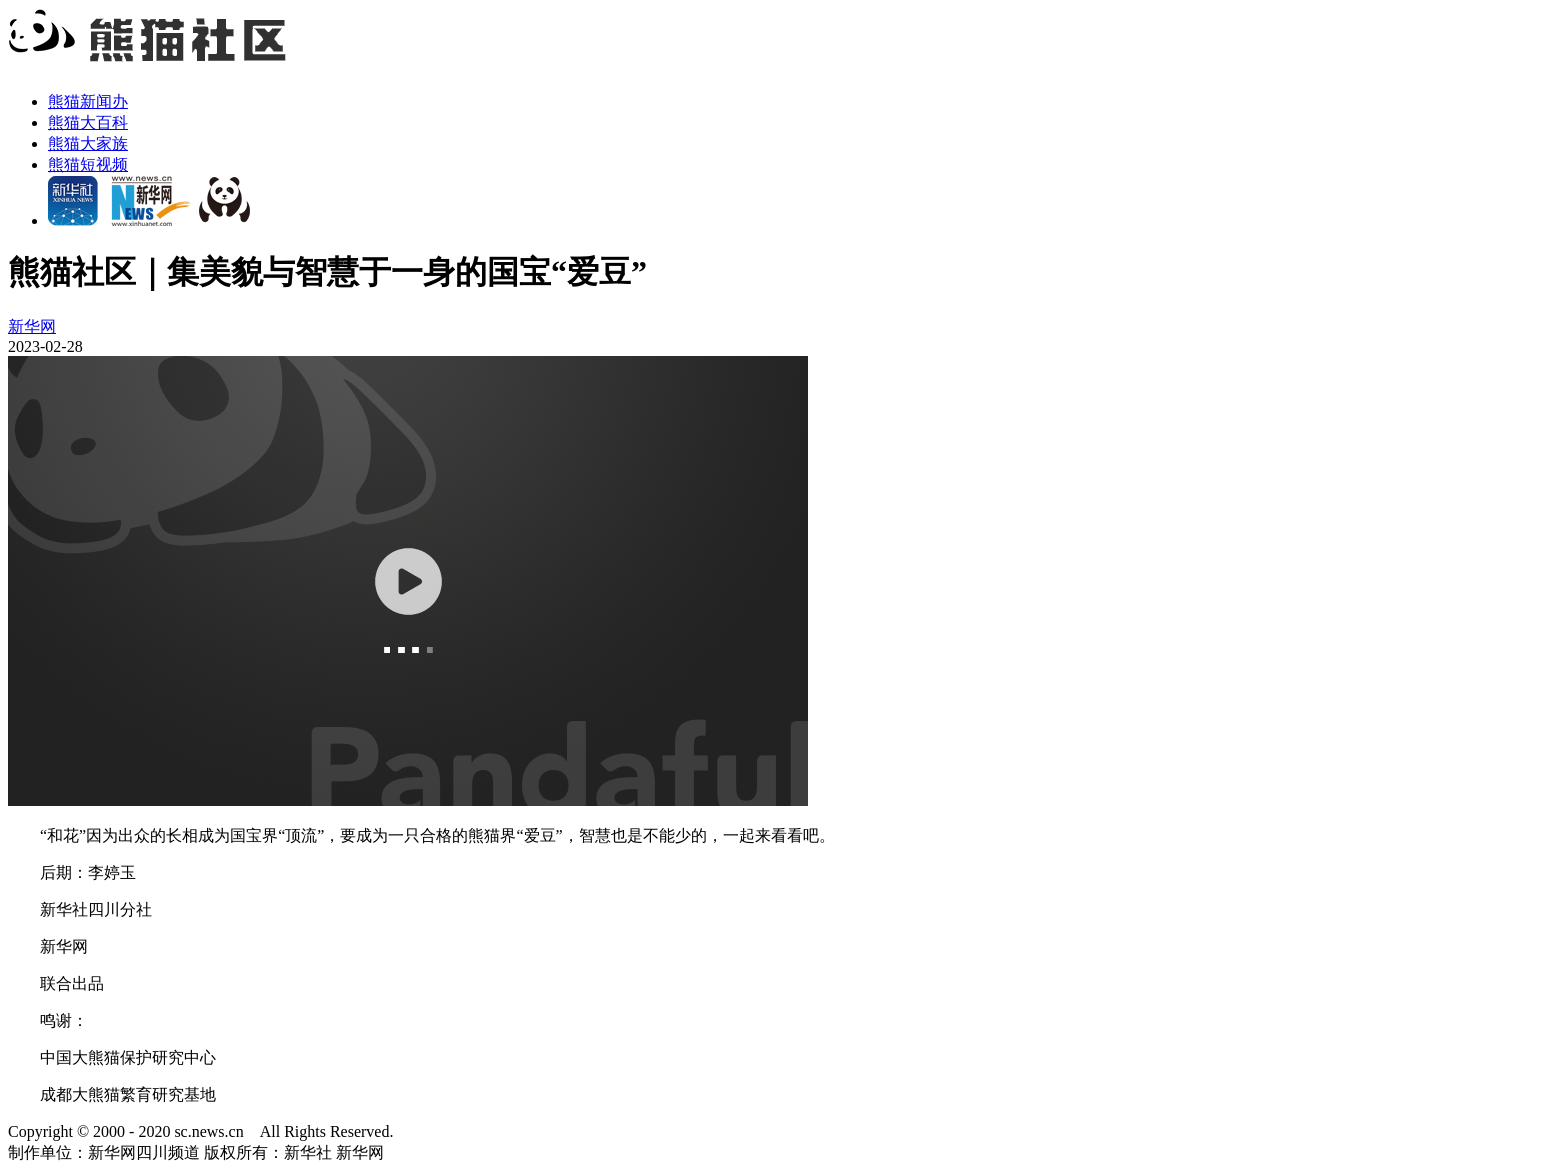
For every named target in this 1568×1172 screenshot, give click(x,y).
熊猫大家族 (88, 143)
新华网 (32, 326)
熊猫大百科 (88, 122)
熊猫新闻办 (88, 101)
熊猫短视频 (88, 164)
